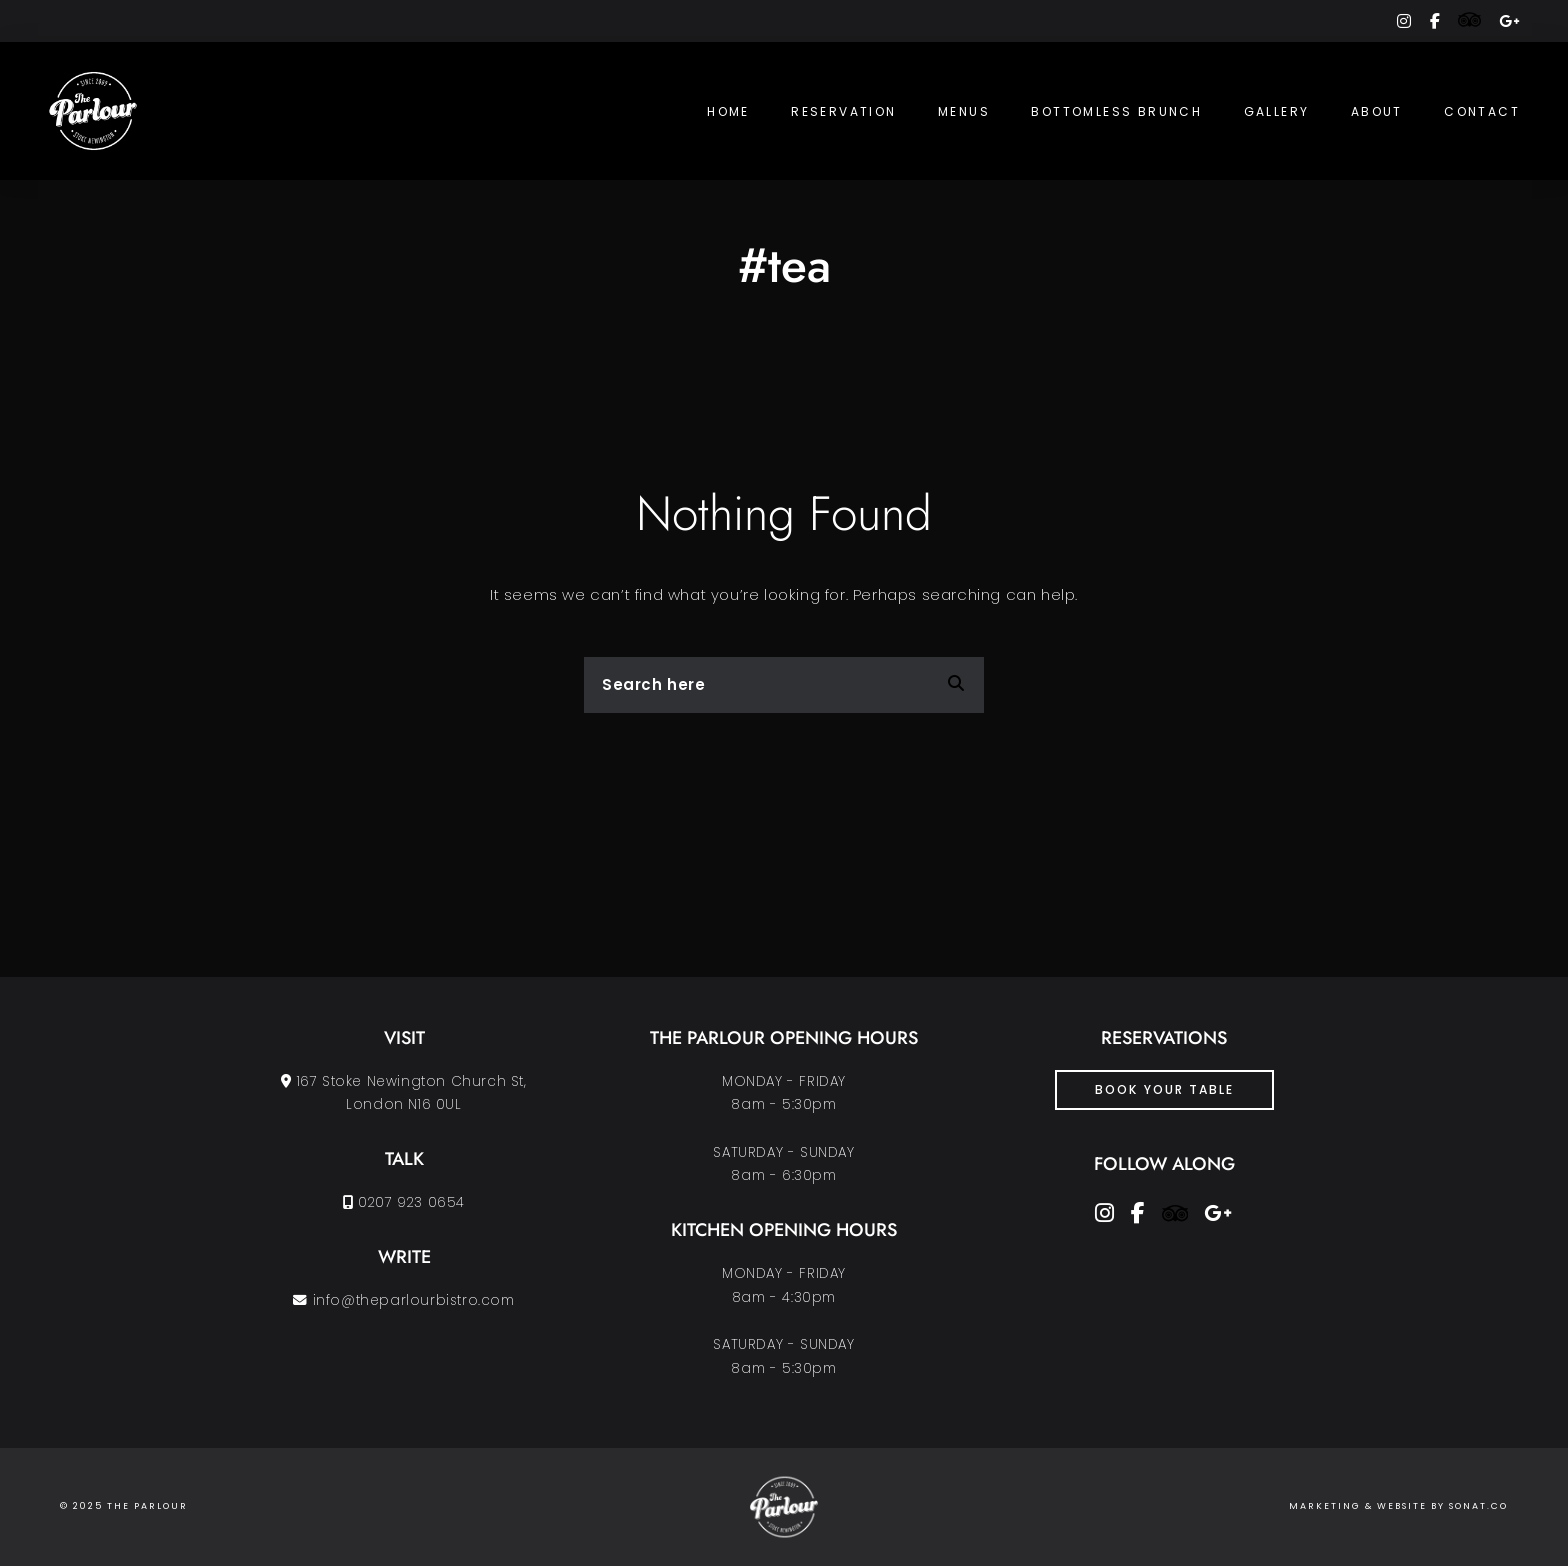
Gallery (1277, 111)
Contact (1482, 111)
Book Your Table (1164, 1089)
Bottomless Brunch (1116, 111)
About (1377, 111)
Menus (964, 111)
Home (728, 111)
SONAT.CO (1478, 1506)
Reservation (843, 111)
